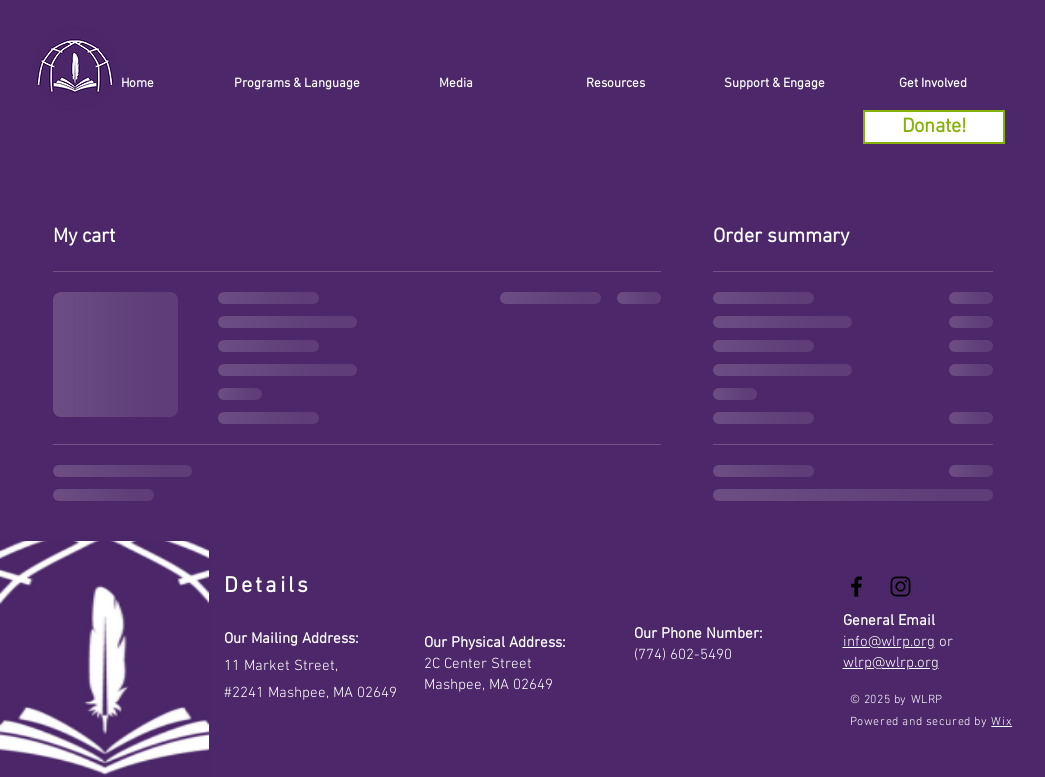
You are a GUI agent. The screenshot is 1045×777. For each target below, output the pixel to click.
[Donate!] (934, 127)
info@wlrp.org (889, 642)
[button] (774, 84)
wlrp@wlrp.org (891, 663)
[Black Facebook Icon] (856, 586)
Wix (1001, 722)
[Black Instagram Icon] (900, 586)
